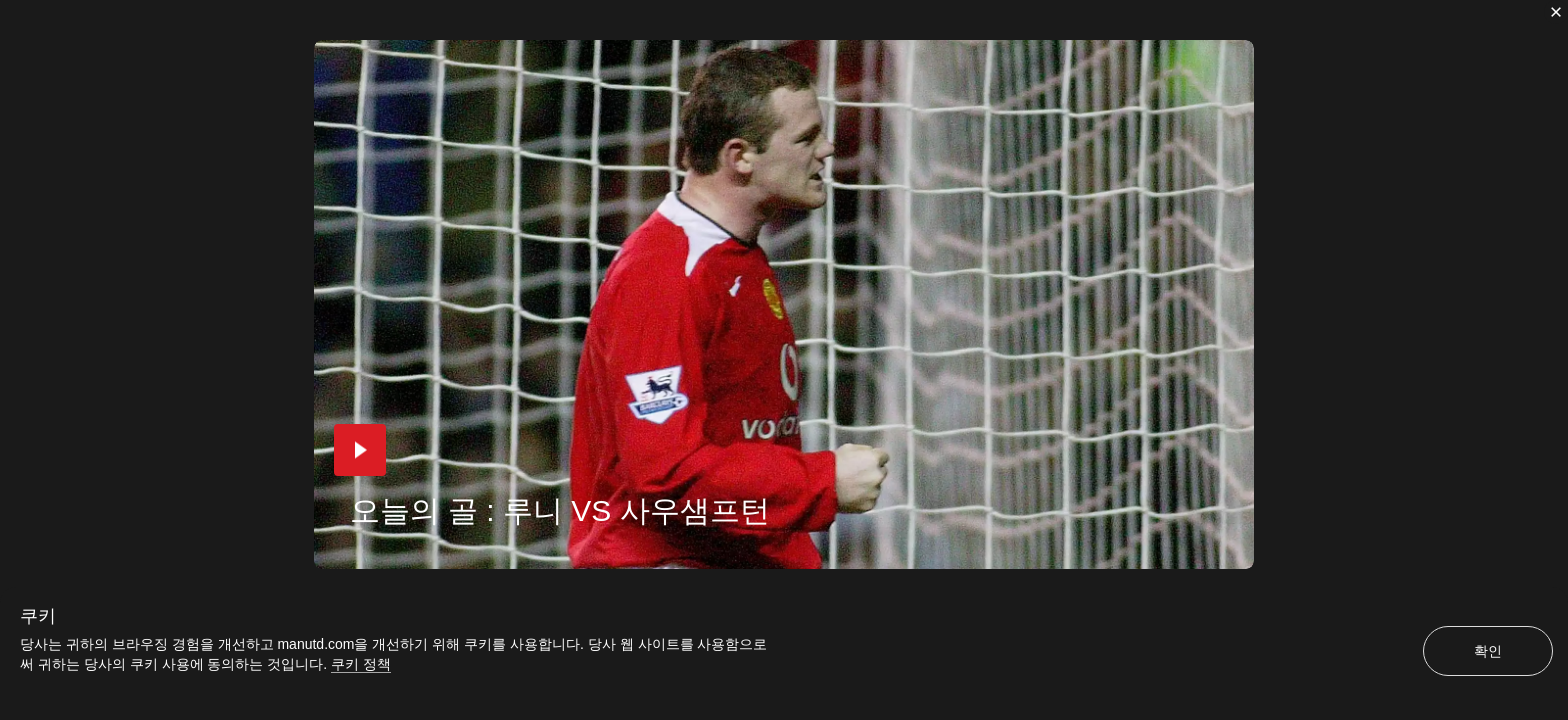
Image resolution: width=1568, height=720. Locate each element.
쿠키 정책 (361, 664)
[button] (360, 450)
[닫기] (1556, 12)
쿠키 (38, 616)
